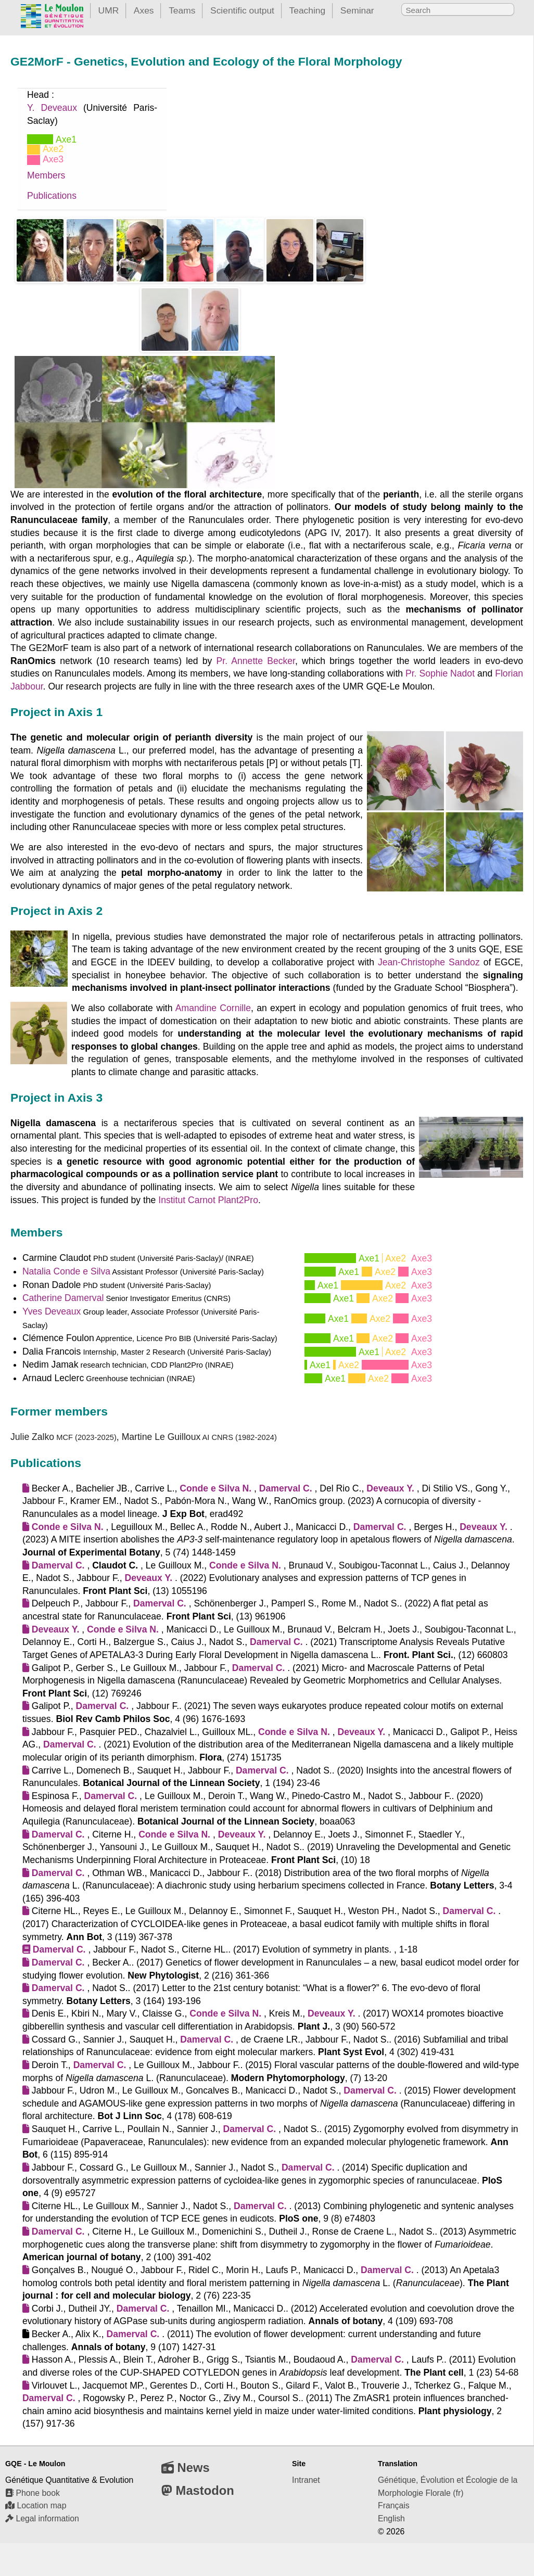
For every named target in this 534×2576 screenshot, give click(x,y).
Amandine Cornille (213, 1008)
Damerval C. (285, 1488)
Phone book (32, 2493)
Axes (144, 10)
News (185, 2467)
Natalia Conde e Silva (66, 1271)
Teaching (307, 10)
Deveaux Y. (390, 1488)
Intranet (306, 2480)
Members (46, 175)
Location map (35, 2505)
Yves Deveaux (51, 1311)
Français (394, 2505)
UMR (108, 10)
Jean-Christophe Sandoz (429, 962)
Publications (52, 195)
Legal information (42, 2518)
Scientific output (242, 10)
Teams (182, 10)
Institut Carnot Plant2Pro (208, 1200)
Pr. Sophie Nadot (440, 673)
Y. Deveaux (52, 108)
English (391, 2518)
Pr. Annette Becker (256, 661)
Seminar (357, 10)
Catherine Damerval (63, 1298)
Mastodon (197, 2490)
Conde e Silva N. (215, 1488)
